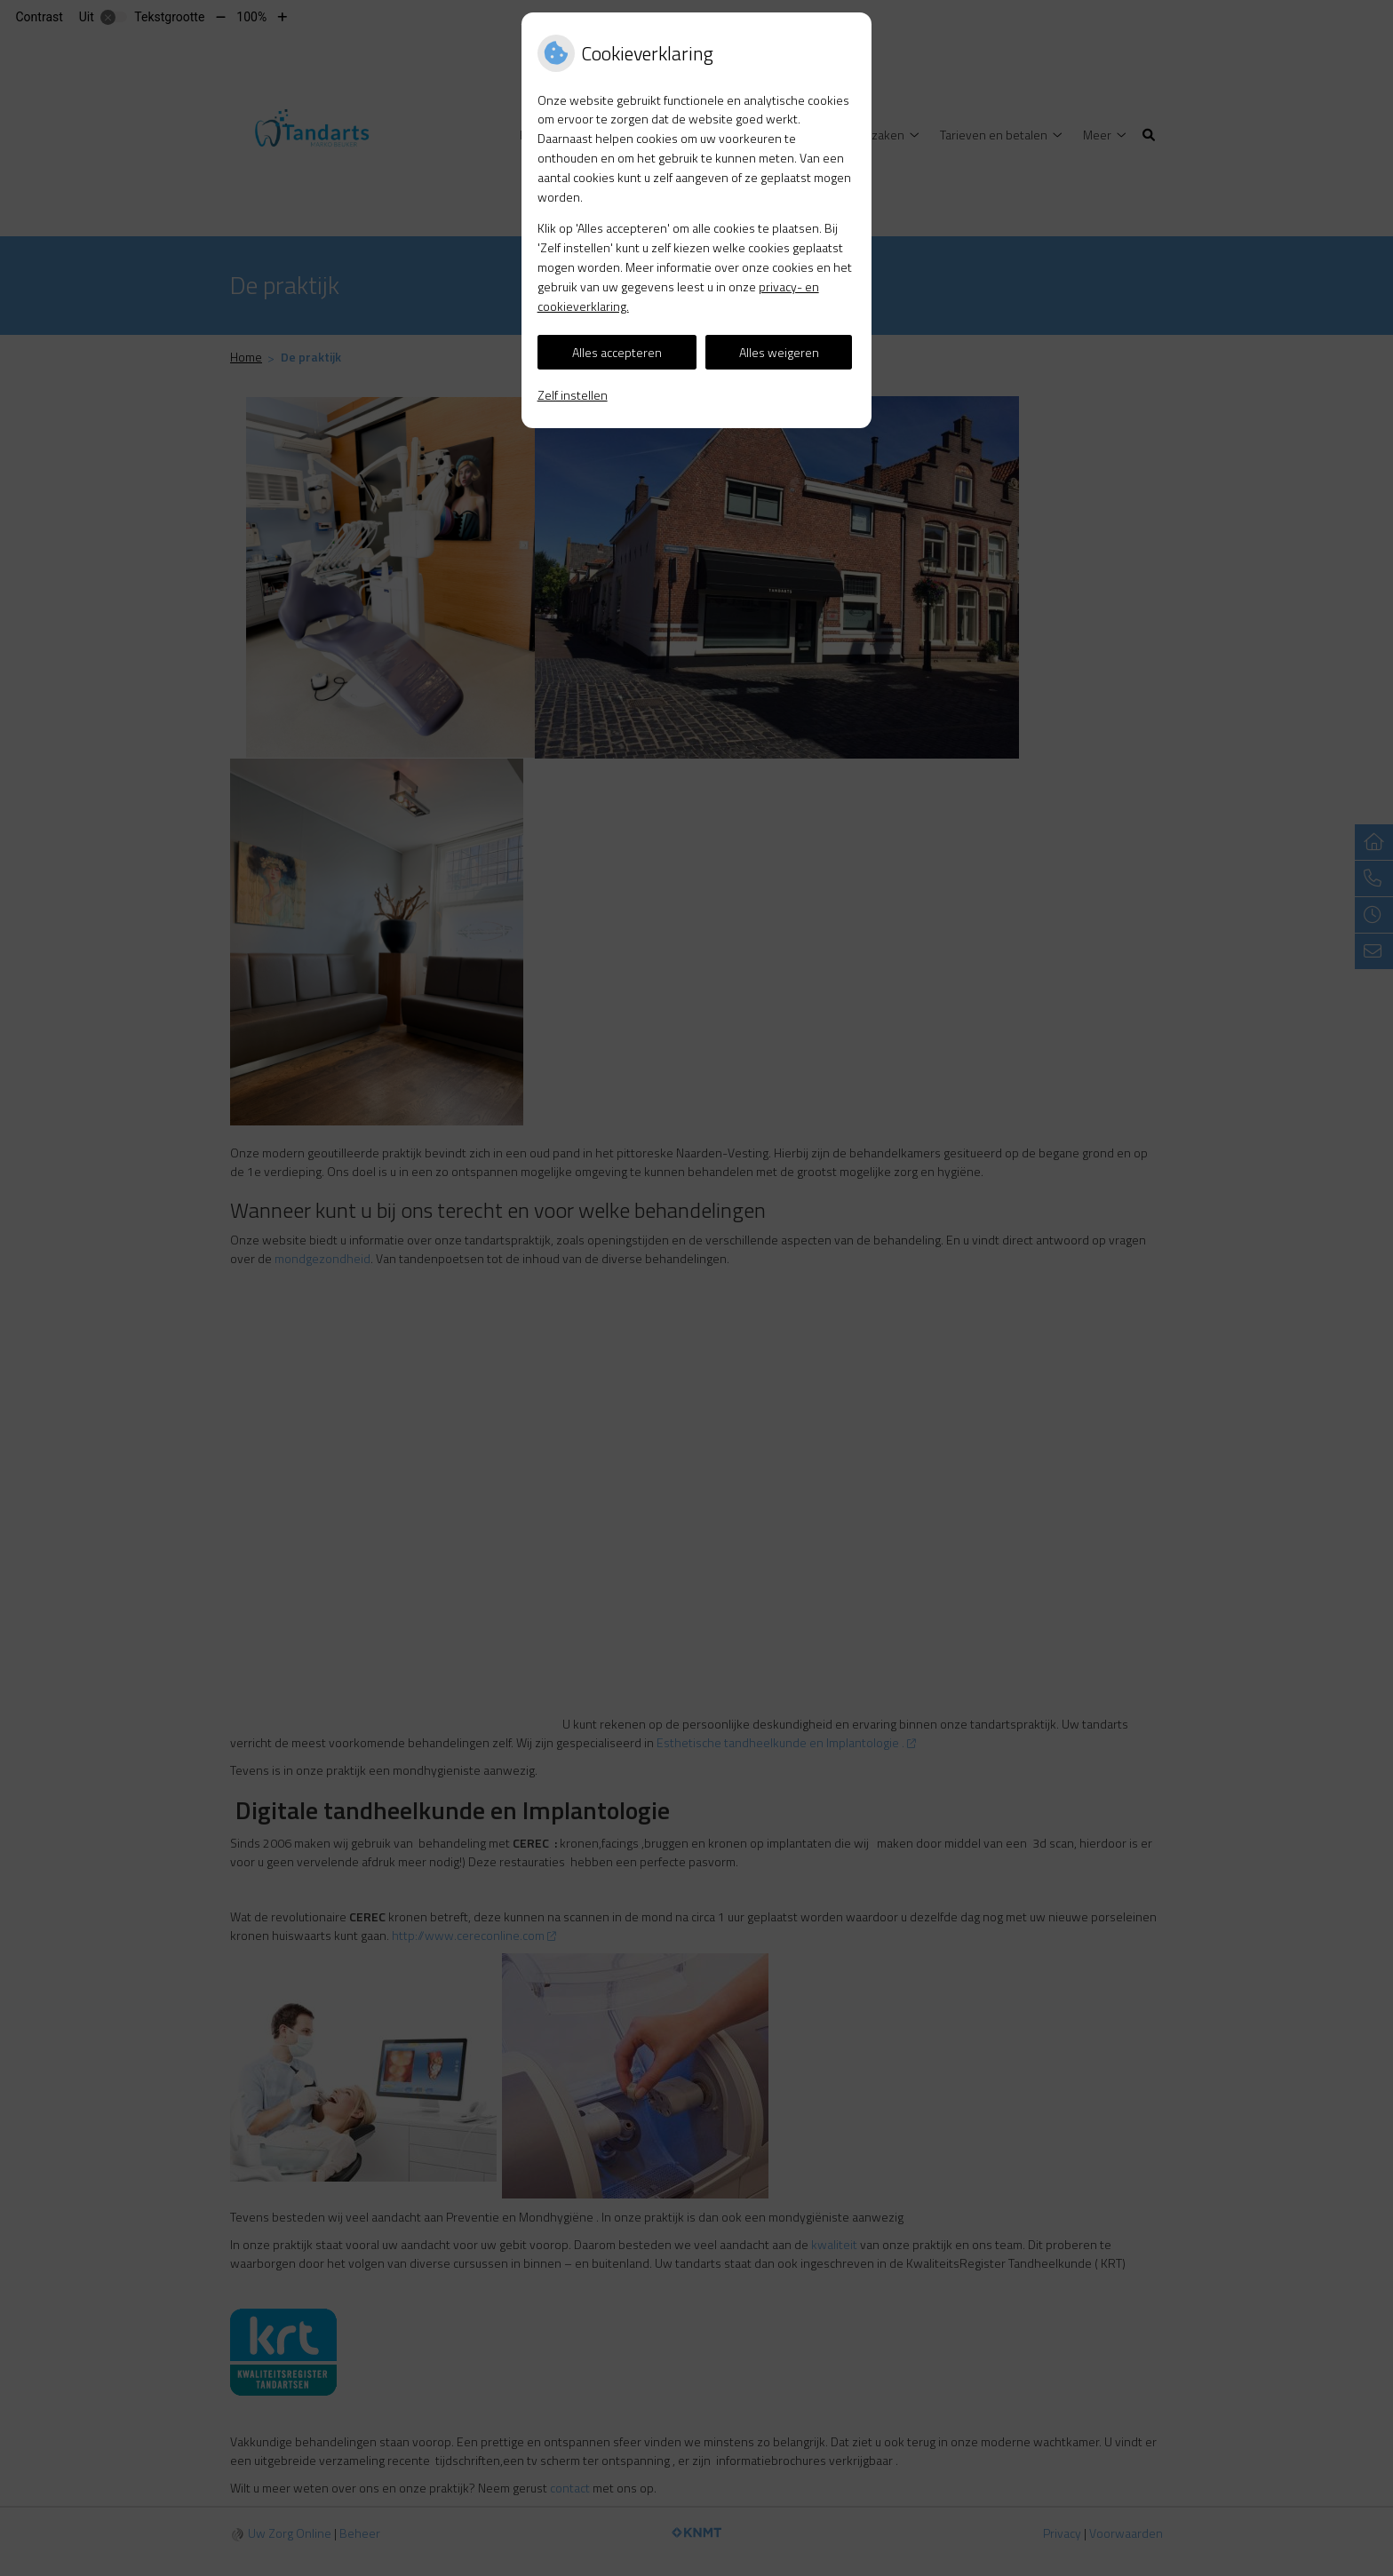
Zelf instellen (572, 395)
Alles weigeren (779, 352)
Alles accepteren (617, 352)
